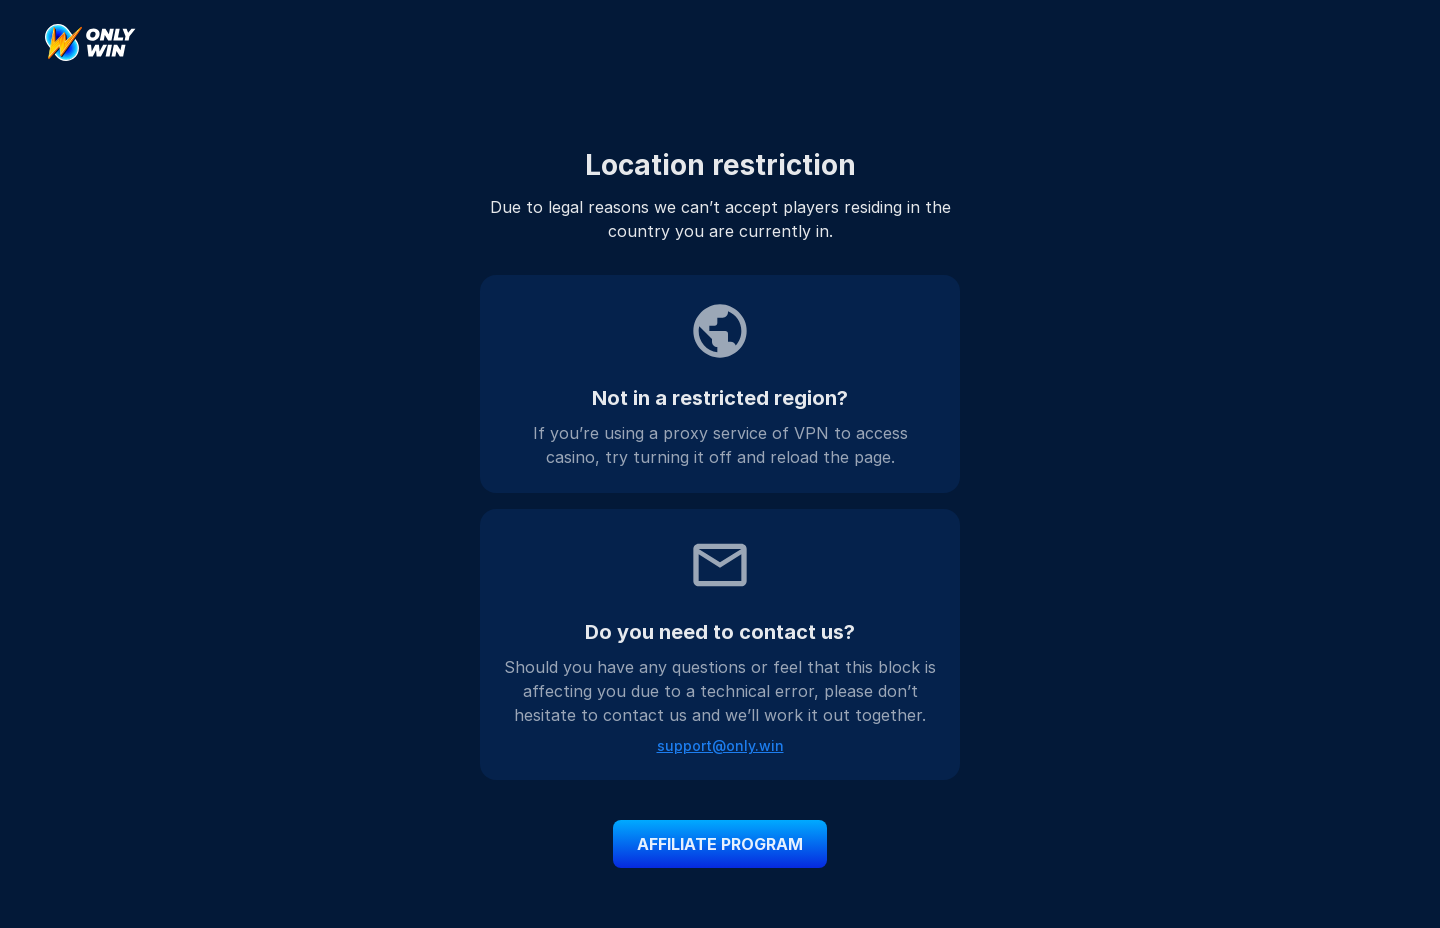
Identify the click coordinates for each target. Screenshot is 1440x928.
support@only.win (720, 745)
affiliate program (720, 844)
